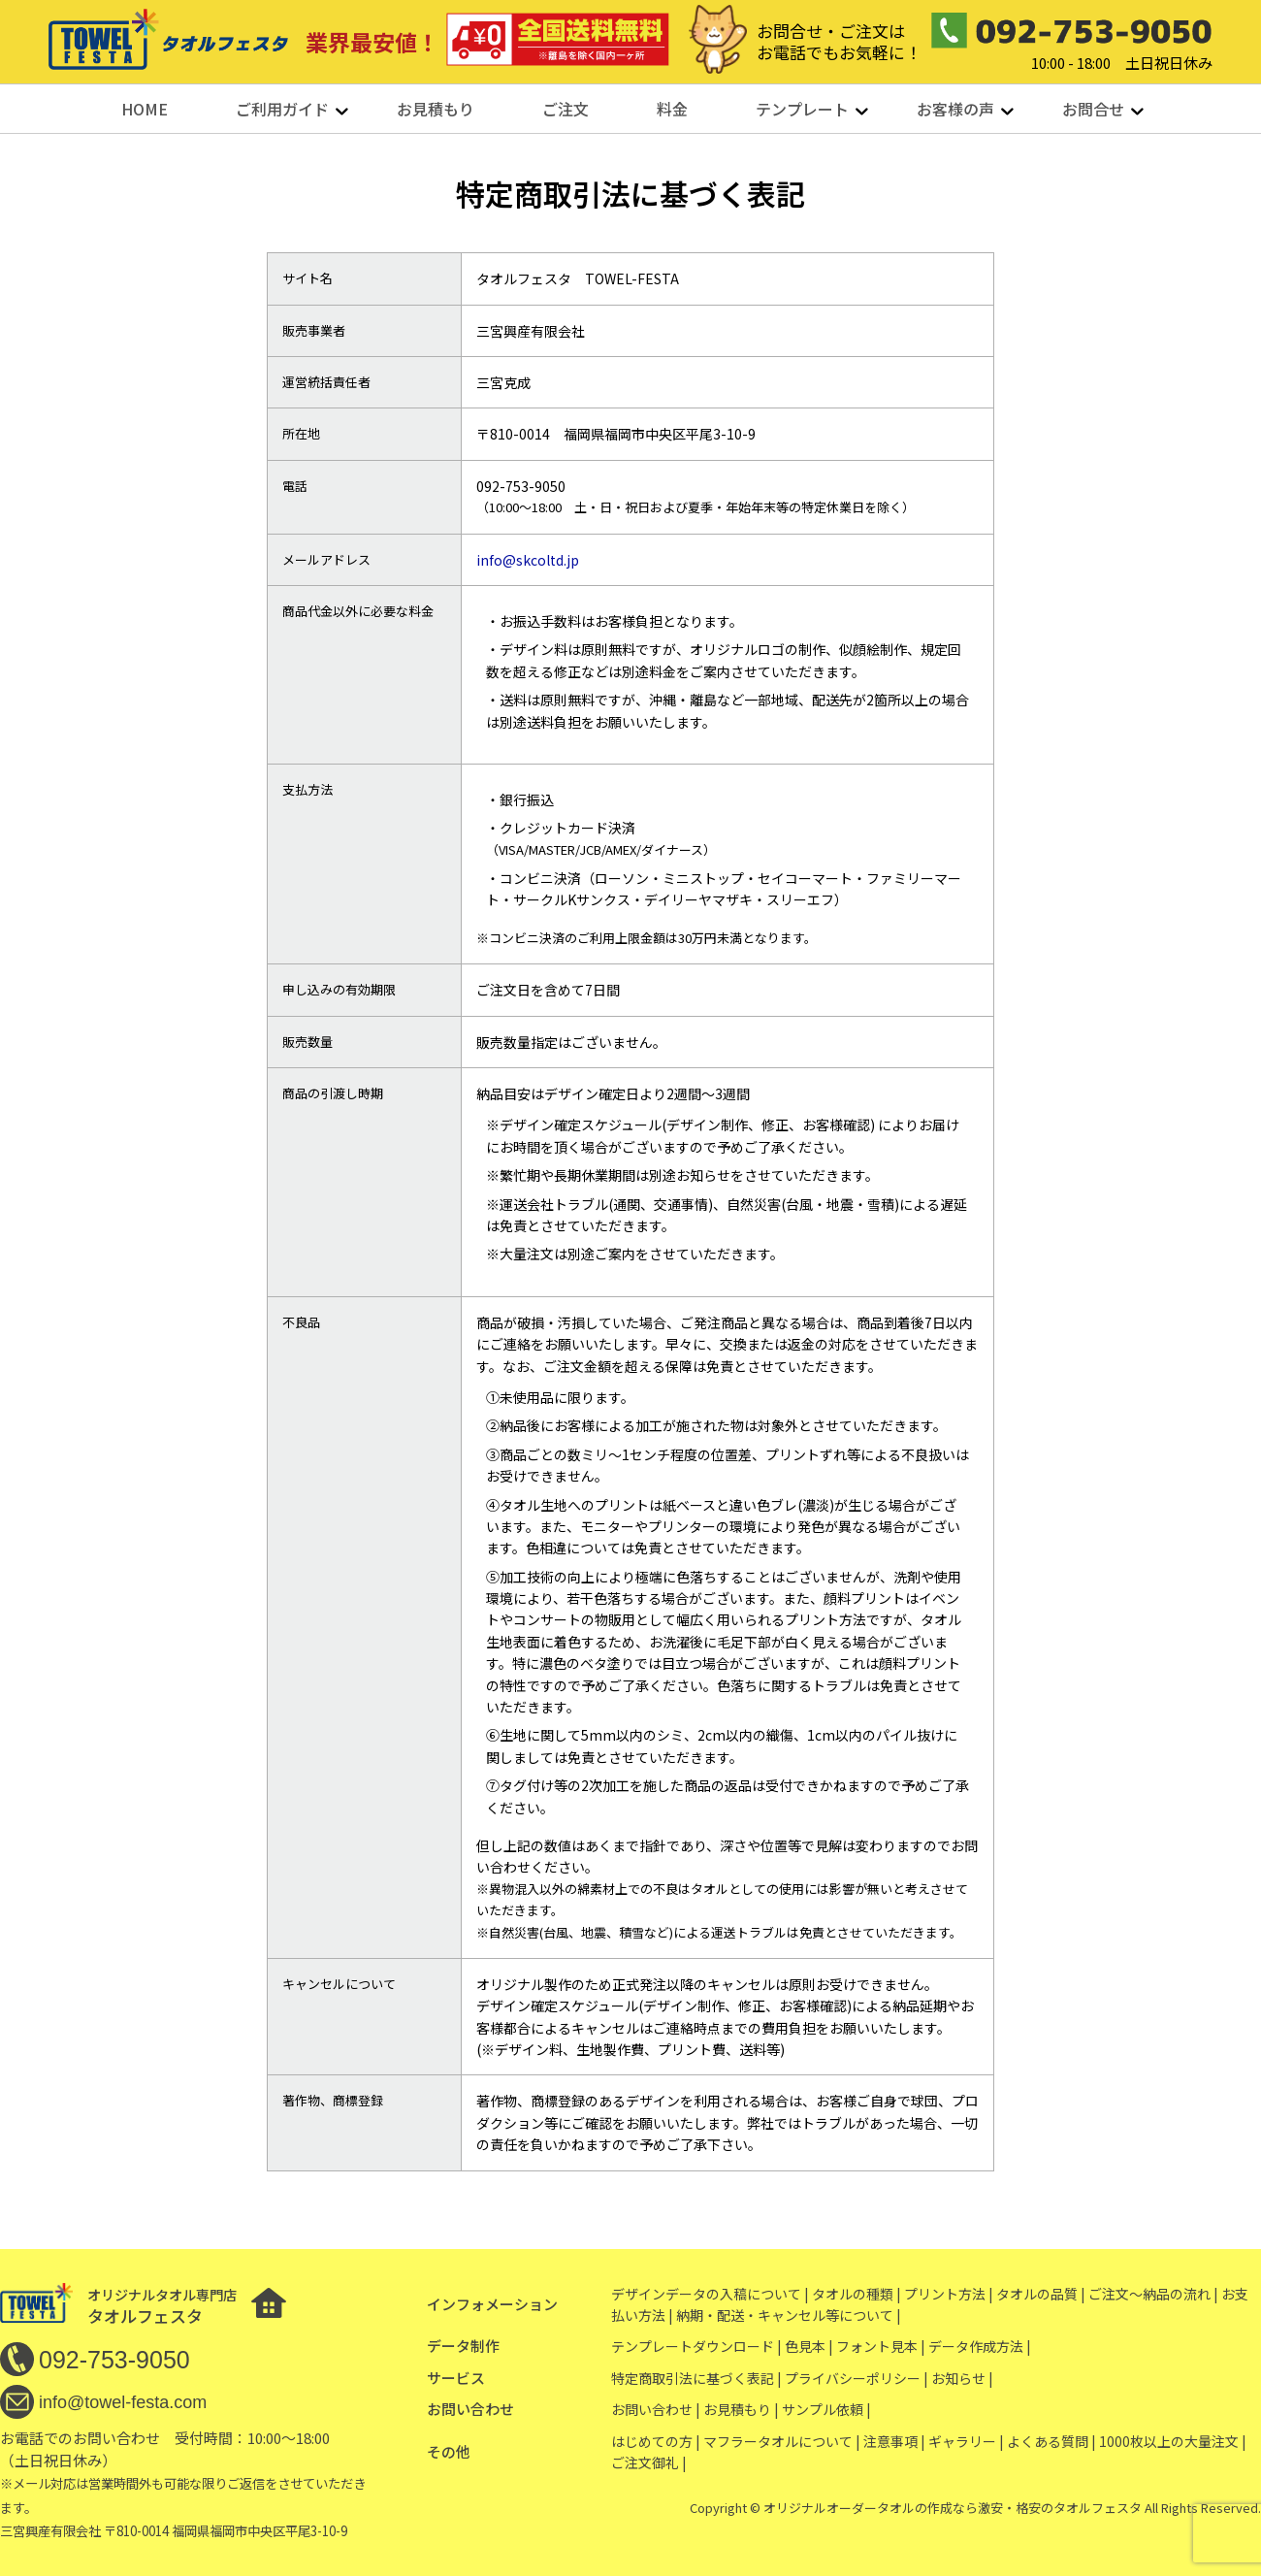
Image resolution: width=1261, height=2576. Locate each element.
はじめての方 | (655, 2441)
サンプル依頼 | (826, 2409)
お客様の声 (955, 108)
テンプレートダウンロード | (696, 2346)
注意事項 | (894, 2441)
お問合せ (1093, 108)
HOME (144, 108)
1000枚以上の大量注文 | (1172, 2441)
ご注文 (565, 108)
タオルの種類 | (856, 2293)
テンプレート (802, 108)
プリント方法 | (948, 2293)
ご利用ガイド (282, 108)
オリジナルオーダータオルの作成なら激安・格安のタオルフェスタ (952, 2507)
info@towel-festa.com (123, 2402)
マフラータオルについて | (781, 2441)
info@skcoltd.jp (527, 560)
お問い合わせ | (655, 2409)
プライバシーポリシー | (856, 2378)
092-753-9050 (114, 2359)
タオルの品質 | (1040, 2293)
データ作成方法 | (979, 2346)
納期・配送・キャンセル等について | (788, 2315)
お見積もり (435, 108)
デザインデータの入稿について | (710, 2293)
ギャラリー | (966, 2441)
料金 (672, 108)
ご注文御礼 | (649, 2462)
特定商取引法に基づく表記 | (696, 2378)
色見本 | (809, 2346)
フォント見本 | (880, 2346)
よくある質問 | (1051, 2441)
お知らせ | (962, 2378)
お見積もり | (741, 2409)
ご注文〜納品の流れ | (1153, 2293)
